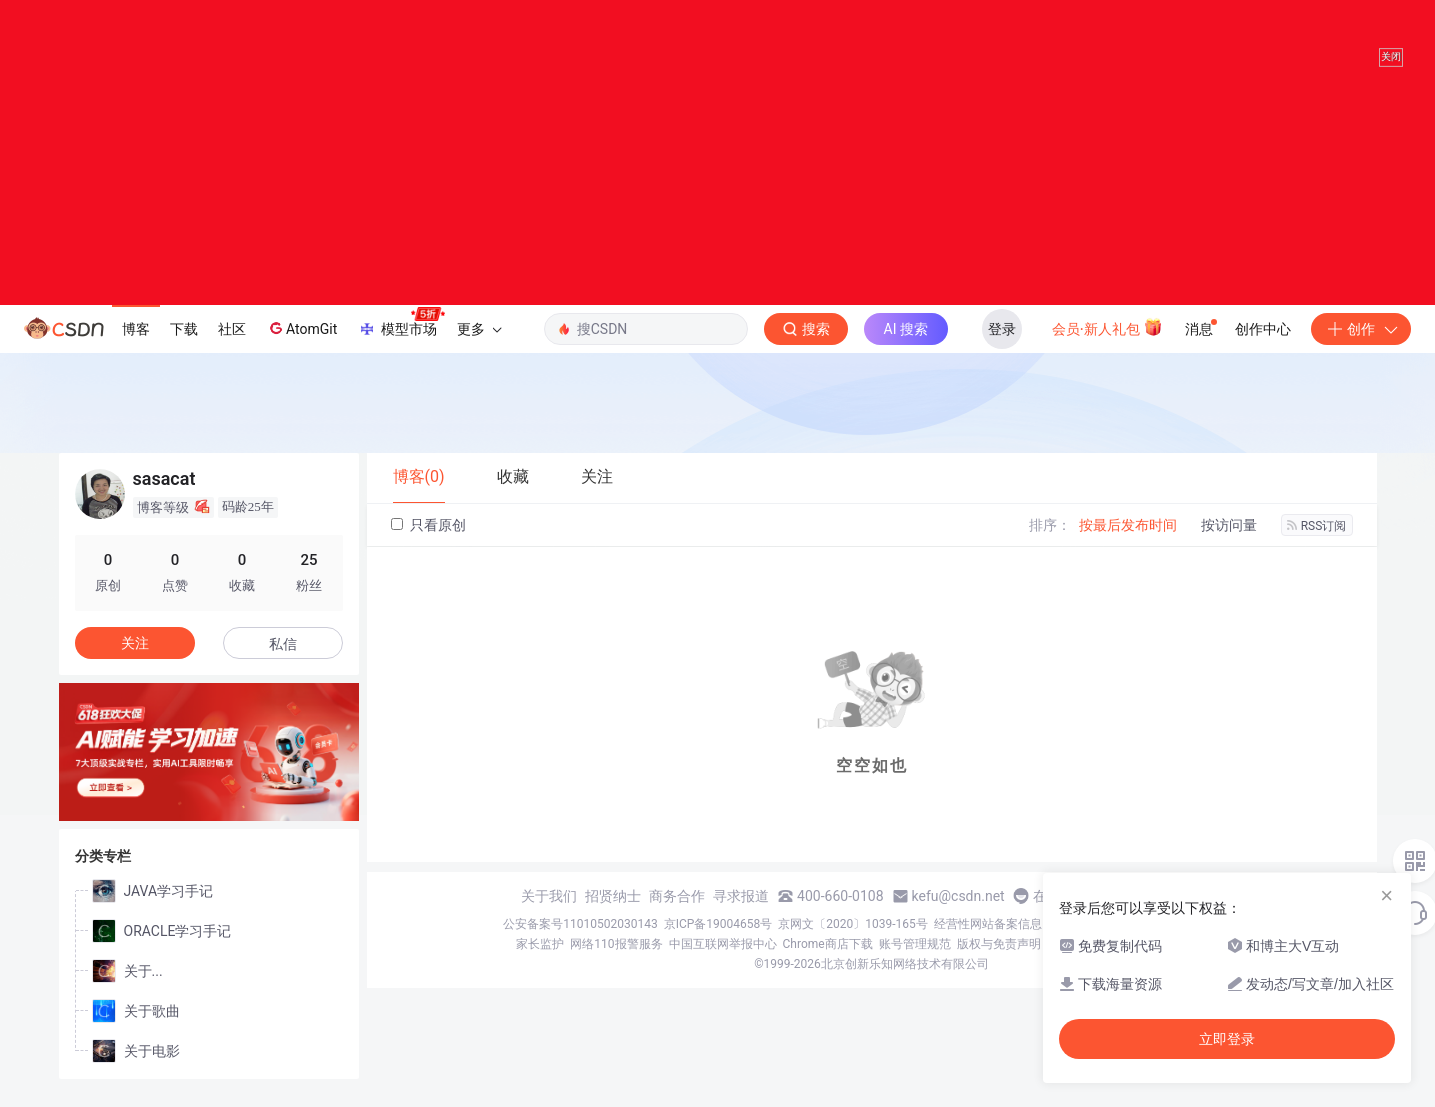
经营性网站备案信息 (988, 944)
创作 (1361, 349)
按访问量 (1229, 545)
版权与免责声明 (999, 964)
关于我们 (549, 916)
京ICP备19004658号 (718, 944)
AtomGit (301, 348)
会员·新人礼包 (1107, 347)
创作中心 (1263, 349)
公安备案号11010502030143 (580, 944)
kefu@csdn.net (958, 916)
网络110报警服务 (616, 964)
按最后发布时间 (1128, 545)
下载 (184, 349)
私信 (283, 664)
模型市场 (401, 343)
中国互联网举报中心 (723, 964)
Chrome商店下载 (828, 964)
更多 (479, 349)
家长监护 (540, 964)
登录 (1002, 349)
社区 (232, 349)
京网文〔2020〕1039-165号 (853, 944)
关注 (135, 663)
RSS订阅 (1317, 546)
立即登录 (1227, 1039)
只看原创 (428, 546)
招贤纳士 (613, 916)
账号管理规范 (915, 964)
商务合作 (677, 916)
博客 (136, 349)
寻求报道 (741, 916)
